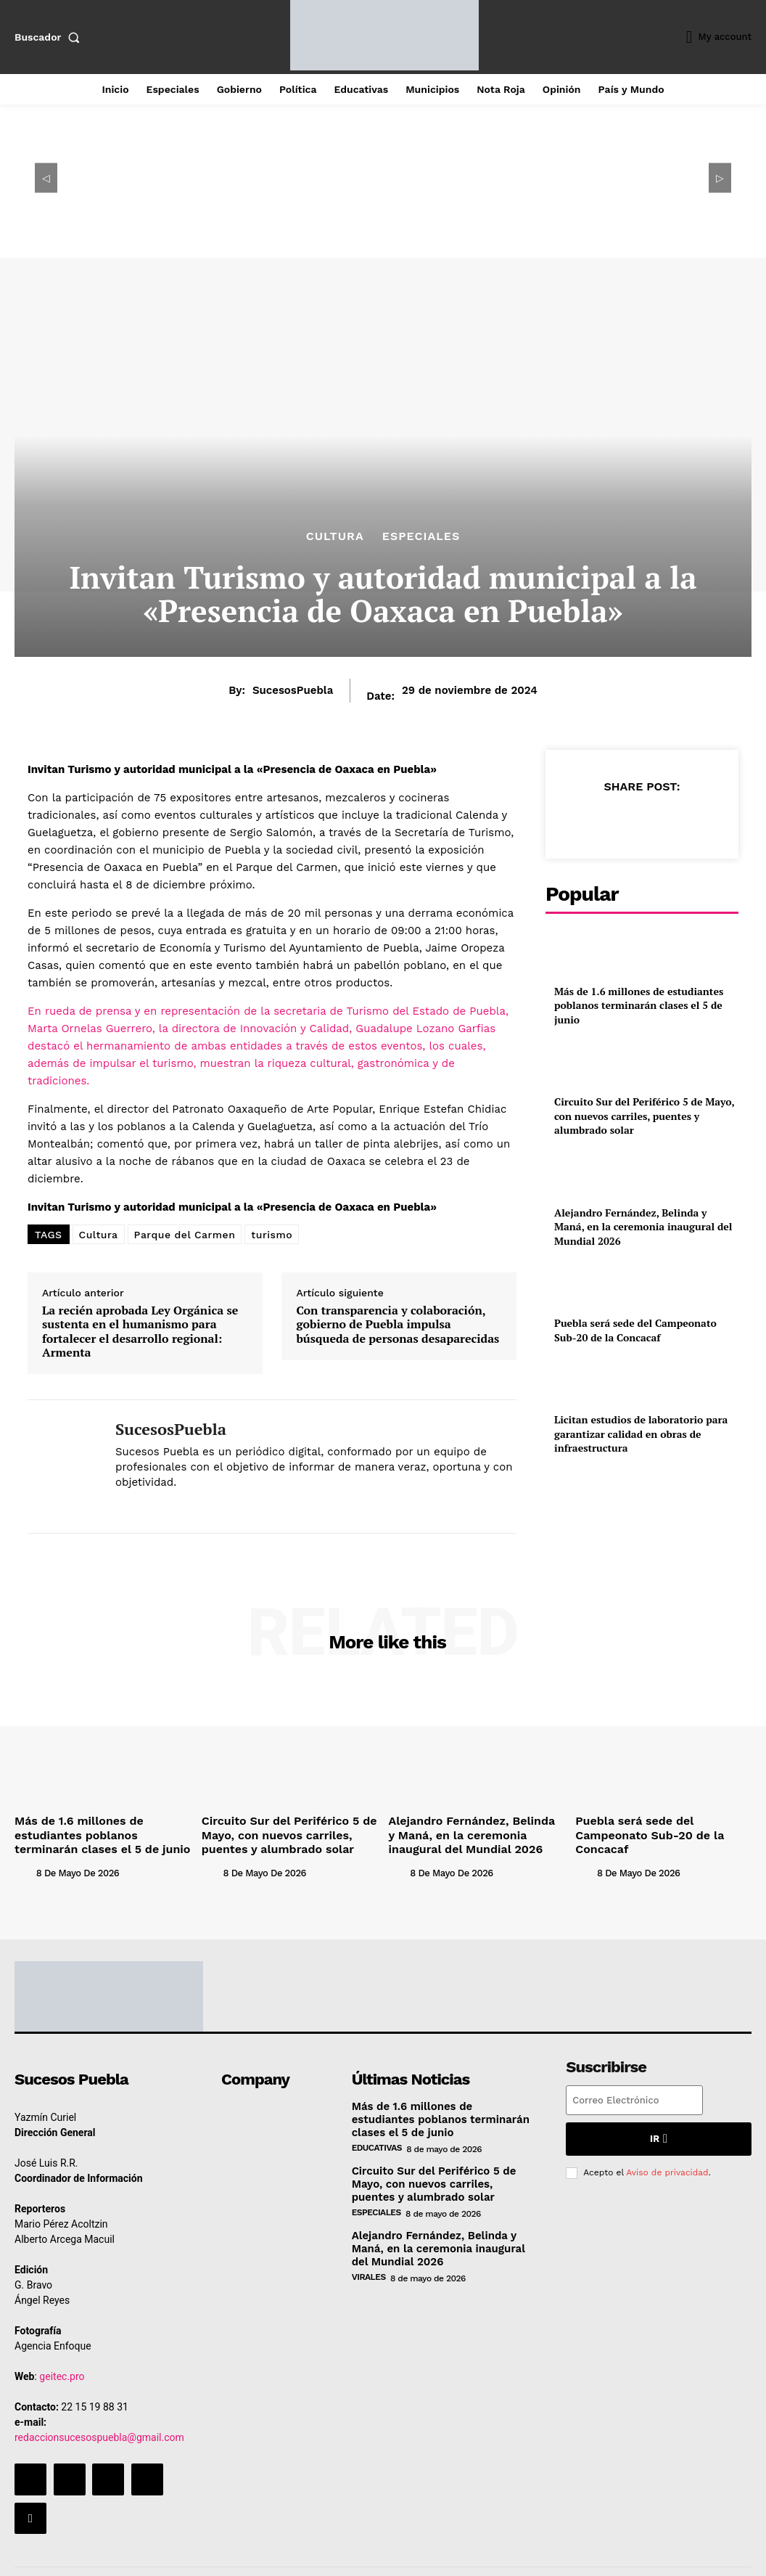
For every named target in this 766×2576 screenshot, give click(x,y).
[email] (634, 2095)
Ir (658, 2132)
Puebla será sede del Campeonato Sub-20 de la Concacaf (645, 1267)
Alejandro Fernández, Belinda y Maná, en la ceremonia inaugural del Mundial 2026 (645, 1177)
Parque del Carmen (185, 1234)
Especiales (421, 536)
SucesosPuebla (292, 690)
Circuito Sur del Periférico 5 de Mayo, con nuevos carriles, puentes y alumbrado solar (644, 1086)
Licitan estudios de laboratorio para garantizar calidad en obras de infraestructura (628, 1364)
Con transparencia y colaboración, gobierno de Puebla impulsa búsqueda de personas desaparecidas (397, 1325)
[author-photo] (24, 1866)
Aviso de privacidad (667, 2164)
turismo (271, 1234)
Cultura (335, 536)
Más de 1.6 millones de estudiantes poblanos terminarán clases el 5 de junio (638, 995)
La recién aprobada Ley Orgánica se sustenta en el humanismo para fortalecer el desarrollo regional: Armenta (140, 1331)
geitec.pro (61, 2371)
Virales (369, 2264)
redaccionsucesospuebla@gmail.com (99, 2432)
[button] (50, 37)
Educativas (377, 2140)
